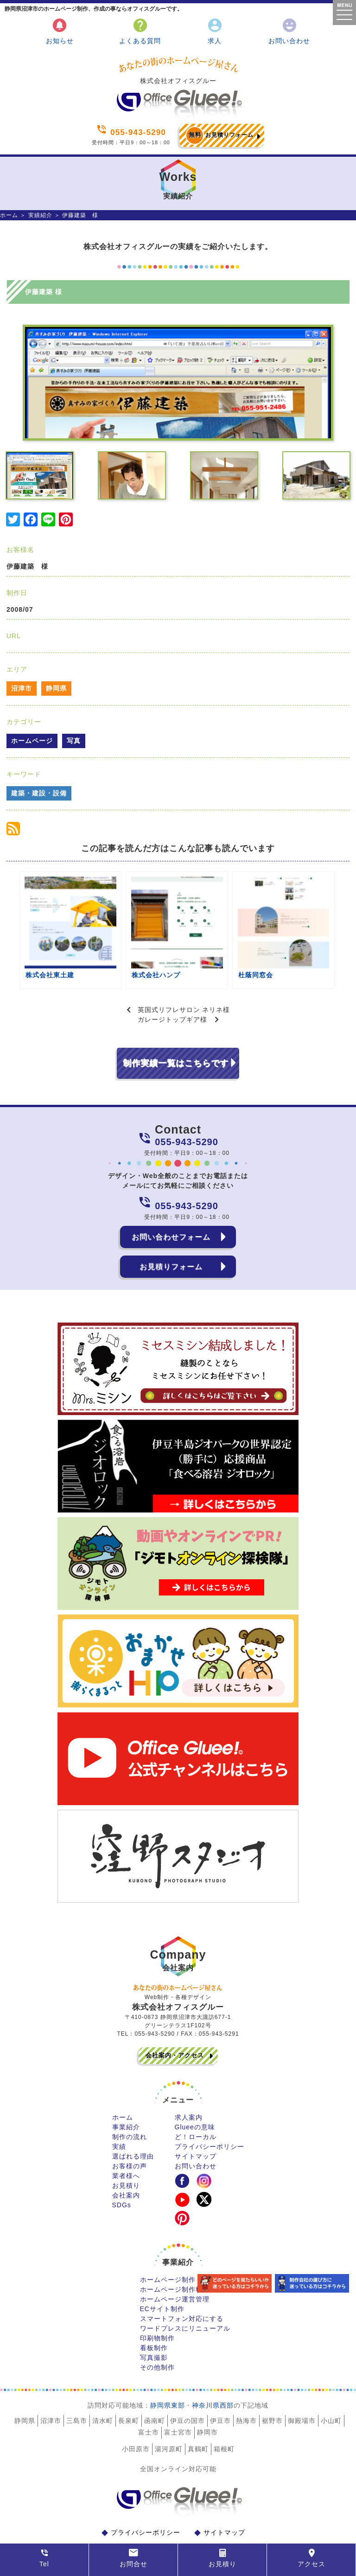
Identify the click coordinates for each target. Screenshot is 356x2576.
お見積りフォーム (219, 135)
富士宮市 (178, 2396)
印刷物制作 (157, 2302)
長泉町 (128, 2384)
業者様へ (126, 2139)
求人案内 (189, 2081)
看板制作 (154, 2311)
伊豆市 (220, 2384)
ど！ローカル (195, 2100)
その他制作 (157, 2331)
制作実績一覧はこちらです (176, 1027)
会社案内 (126, 2159)
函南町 (154, 2384)
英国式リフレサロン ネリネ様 (184, 973)
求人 (215, 31)
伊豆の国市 (187, 2384)
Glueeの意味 (195, 2091)
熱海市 (246, 2384)
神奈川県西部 (213, 2369)
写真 (74, 740)
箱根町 (224, 2412)
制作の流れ (129, 2100)
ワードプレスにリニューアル (185, 2292)
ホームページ (32, 740)
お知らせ (60, 31)
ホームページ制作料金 (175, 2253)
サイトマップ (195, 2120)
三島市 (76, 2384)
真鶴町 (198, 2412)
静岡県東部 (167, 2369)
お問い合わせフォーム (171, 1201)
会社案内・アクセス (175, 2019)
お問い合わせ (289, 31)
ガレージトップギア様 (172, 983)
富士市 (148, 2396)
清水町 (102, 2384)
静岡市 (207, 2396)
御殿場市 (302, 2384)
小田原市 (136, 2412)
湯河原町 (169, 2412)
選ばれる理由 (133, 2120)
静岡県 (56, 688)
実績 (119, 2110)
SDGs (121, 2168)
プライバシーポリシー (209, 2110)
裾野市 (272, 2384)
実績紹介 (40, 215)
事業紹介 (126, 2091)
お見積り (126, 2149)
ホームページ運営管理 (175, 2263)
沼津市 (21, 688)
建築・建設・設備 (39, 793)
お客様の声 (129, 2130)
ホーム (9, 215)
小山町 (331, 2384)
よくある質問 (140, 31)
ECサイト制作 (162, 2272)
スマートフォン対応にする (181, 2282)
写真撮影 (154, 2321)
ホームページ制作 (168, 2243)
